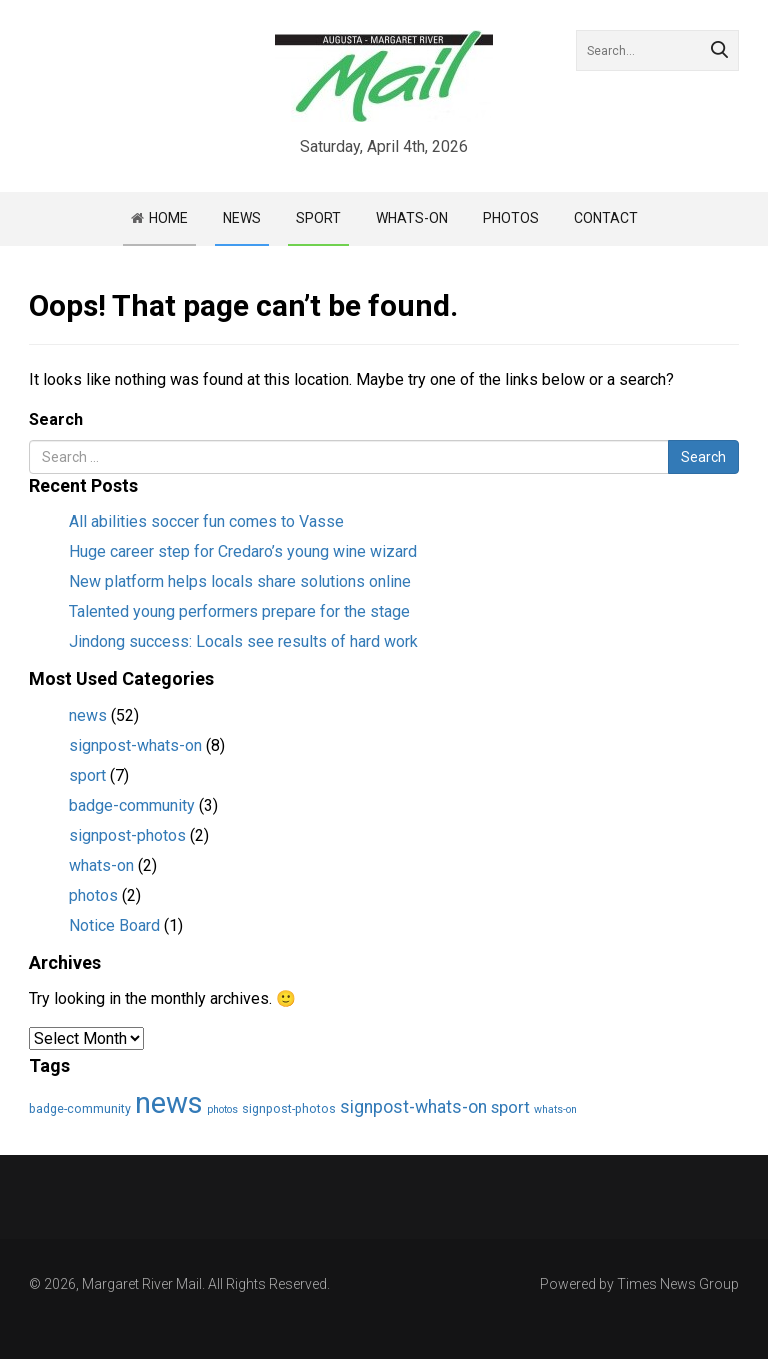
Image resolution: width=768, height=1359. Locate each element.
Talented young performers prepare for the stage (239, 611)
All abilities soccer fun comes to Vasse (206, 521)
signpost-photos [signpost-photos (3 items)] (289, 1108)
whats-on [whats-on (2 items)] (555, 1109)
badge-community (132, 805)
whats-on (101, 865)
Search (56, 419)
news (88, 715)
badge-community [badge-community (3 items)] (80, 1108)
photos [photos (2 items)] (222, 1109)
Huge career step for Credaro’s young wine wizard (243, 551)
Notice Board (114, 925)
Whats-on (412, 218)
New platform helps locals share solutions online (240, 581)
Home (168, 218)
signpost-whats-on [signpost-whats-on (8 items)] (413, 1107)
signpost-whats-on (135, 745)
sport (87, 775)
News (242, 218)
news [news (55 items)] (169, 1103)
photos (93, 895)
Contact (606, 218)
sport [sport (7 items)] (510, 1107)
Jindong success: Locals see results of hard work (243, 641)
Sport (318, 218)
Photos (511, 218)
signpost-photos (127, 835)
